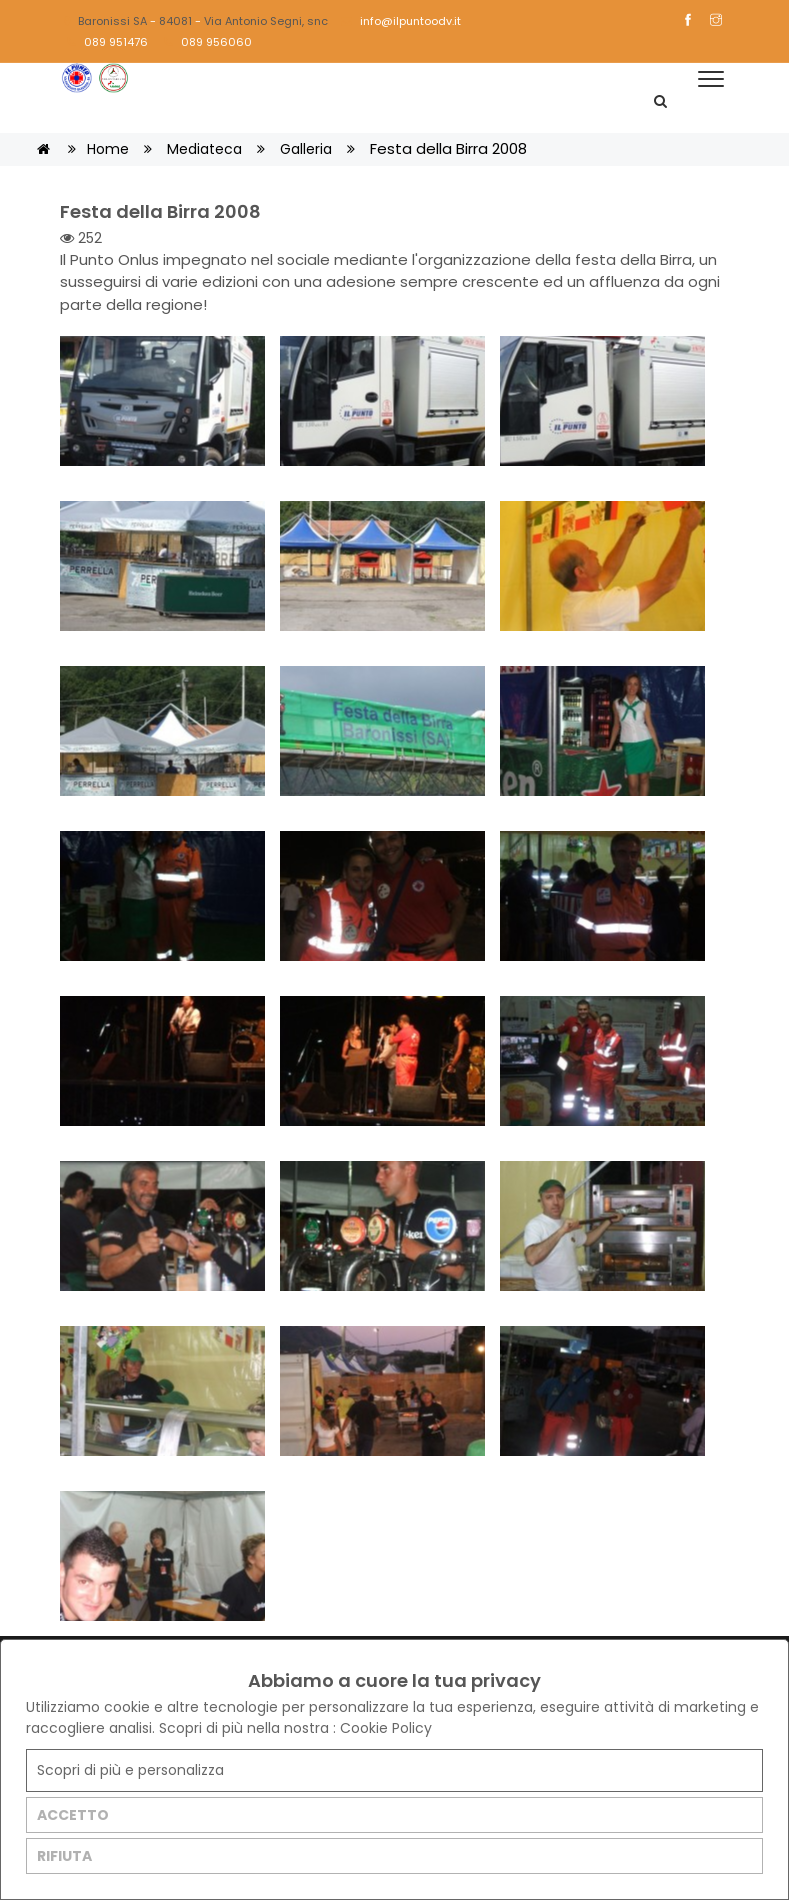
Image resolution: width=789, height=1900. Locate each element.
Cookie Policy (386, 1728)
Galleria (306, 149)
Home (108, 149)
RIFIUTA (64, 1856)
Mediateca (204, 149)
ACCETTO (73, 1815)
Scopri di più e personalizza (130, 1770)
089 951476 (107, 42)
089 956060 (208, 42)
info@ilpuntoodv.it (401, 21)
